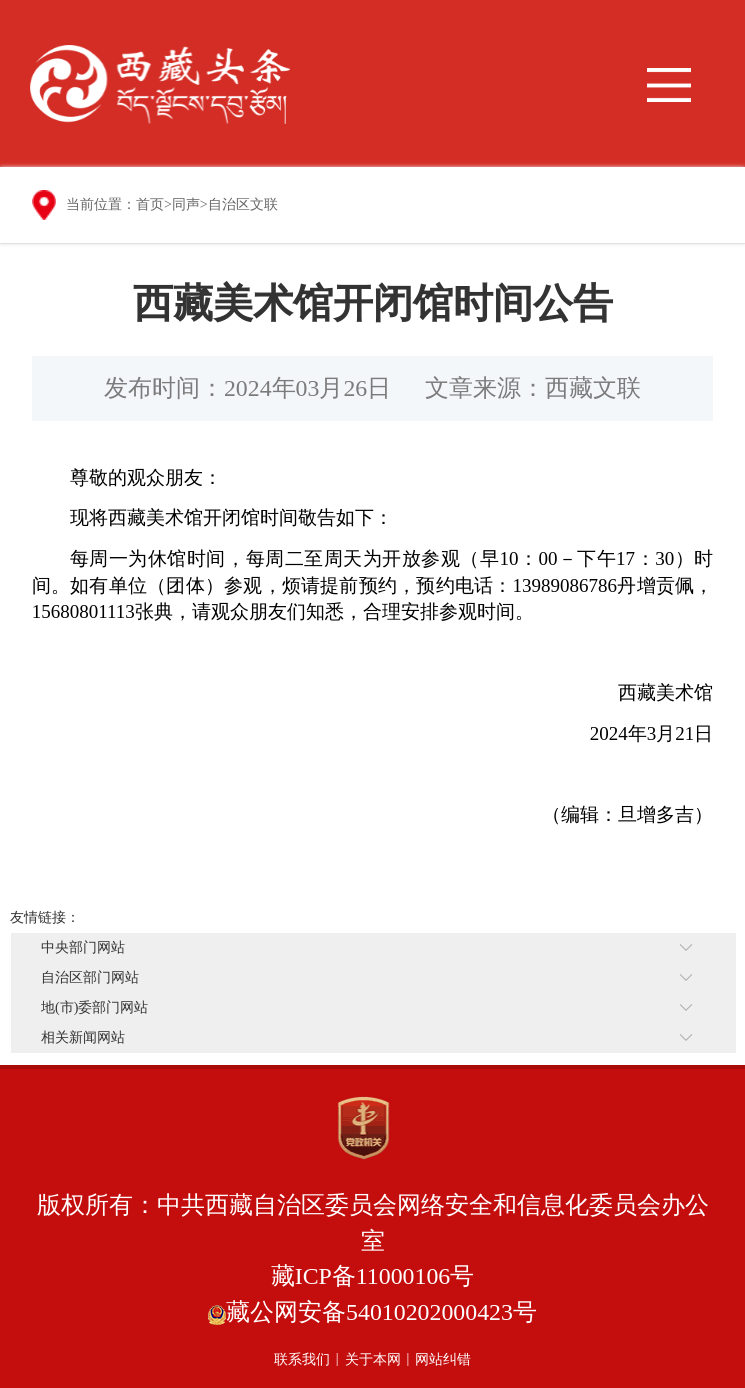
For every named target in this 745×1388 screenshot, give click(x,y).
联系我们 (302, 1359)
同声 (186, 204)
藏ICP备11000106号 (373, 1276)
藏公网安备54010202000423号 (381, 1312)
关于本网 (373, 1359)
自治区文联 (243, 204)
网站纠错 (443, 1359)
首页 (150, 204)
